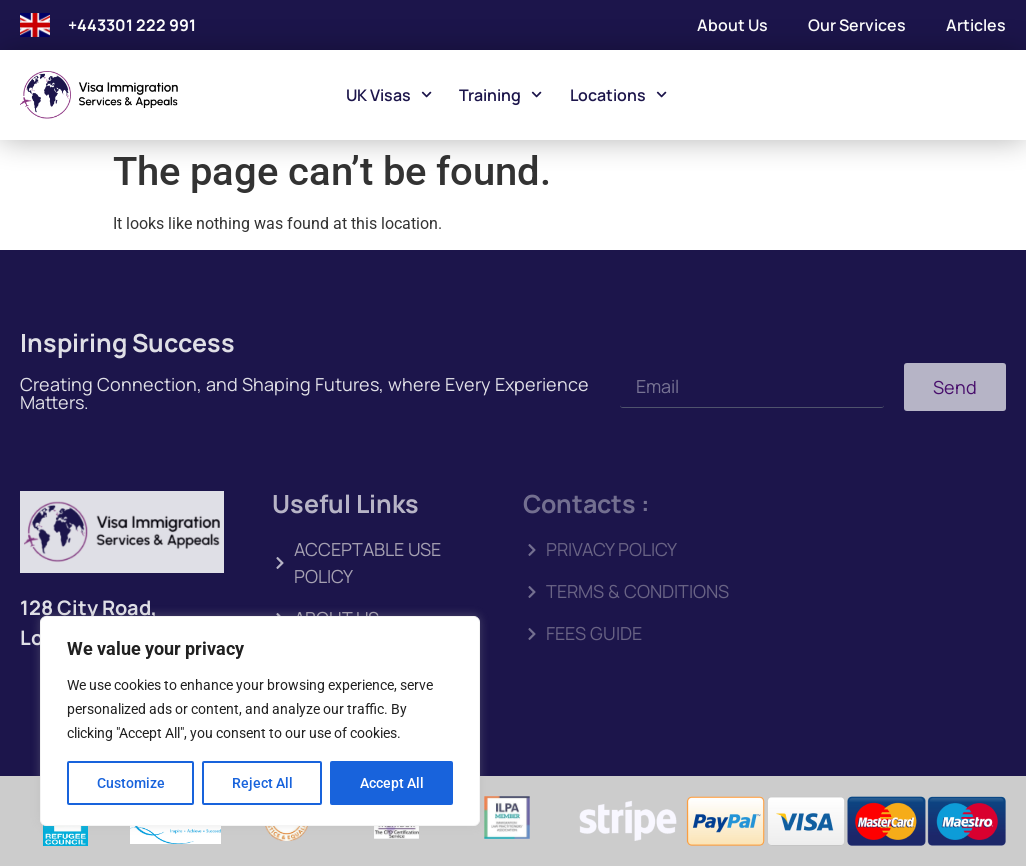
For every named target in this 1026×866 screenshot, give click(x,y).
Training (500, 94)
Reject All (262, 783)
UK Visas (389, 94)
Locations (618, 94)
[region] (260, 721)
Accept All (392, 783)
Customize (131, 783)
